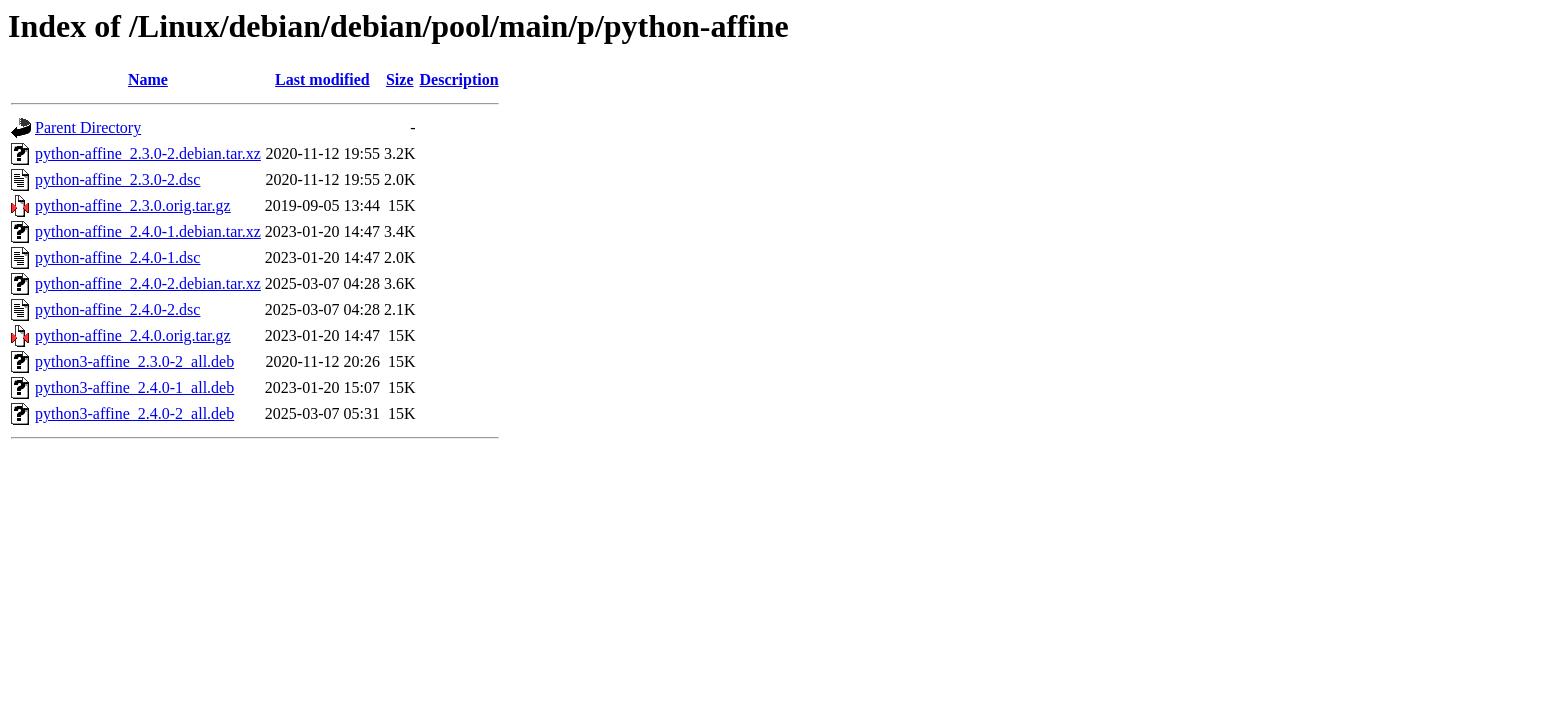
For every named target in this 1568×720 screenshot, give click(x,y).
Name (148, 79)
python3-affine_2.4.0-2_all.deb (134, 413)
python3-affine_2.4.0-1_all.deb (134, 387)
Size (400, 79)
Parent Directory (88, 127)
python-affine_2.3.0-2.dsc (117, 179)
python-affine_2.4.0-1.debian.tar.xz (148, 231)
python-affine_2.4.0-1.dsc (117, 257)
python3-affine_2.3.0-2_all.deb (134, 361)
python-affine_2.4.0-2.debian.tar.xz (148, 283)
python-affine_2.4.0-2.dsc (117, 309)
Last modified (322, 79)
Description (459, 79)
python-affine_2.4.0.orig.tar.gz (133, 335)
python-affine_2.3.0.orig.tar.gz (133, 205)
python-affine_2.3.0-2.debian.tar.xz (148, 153)
